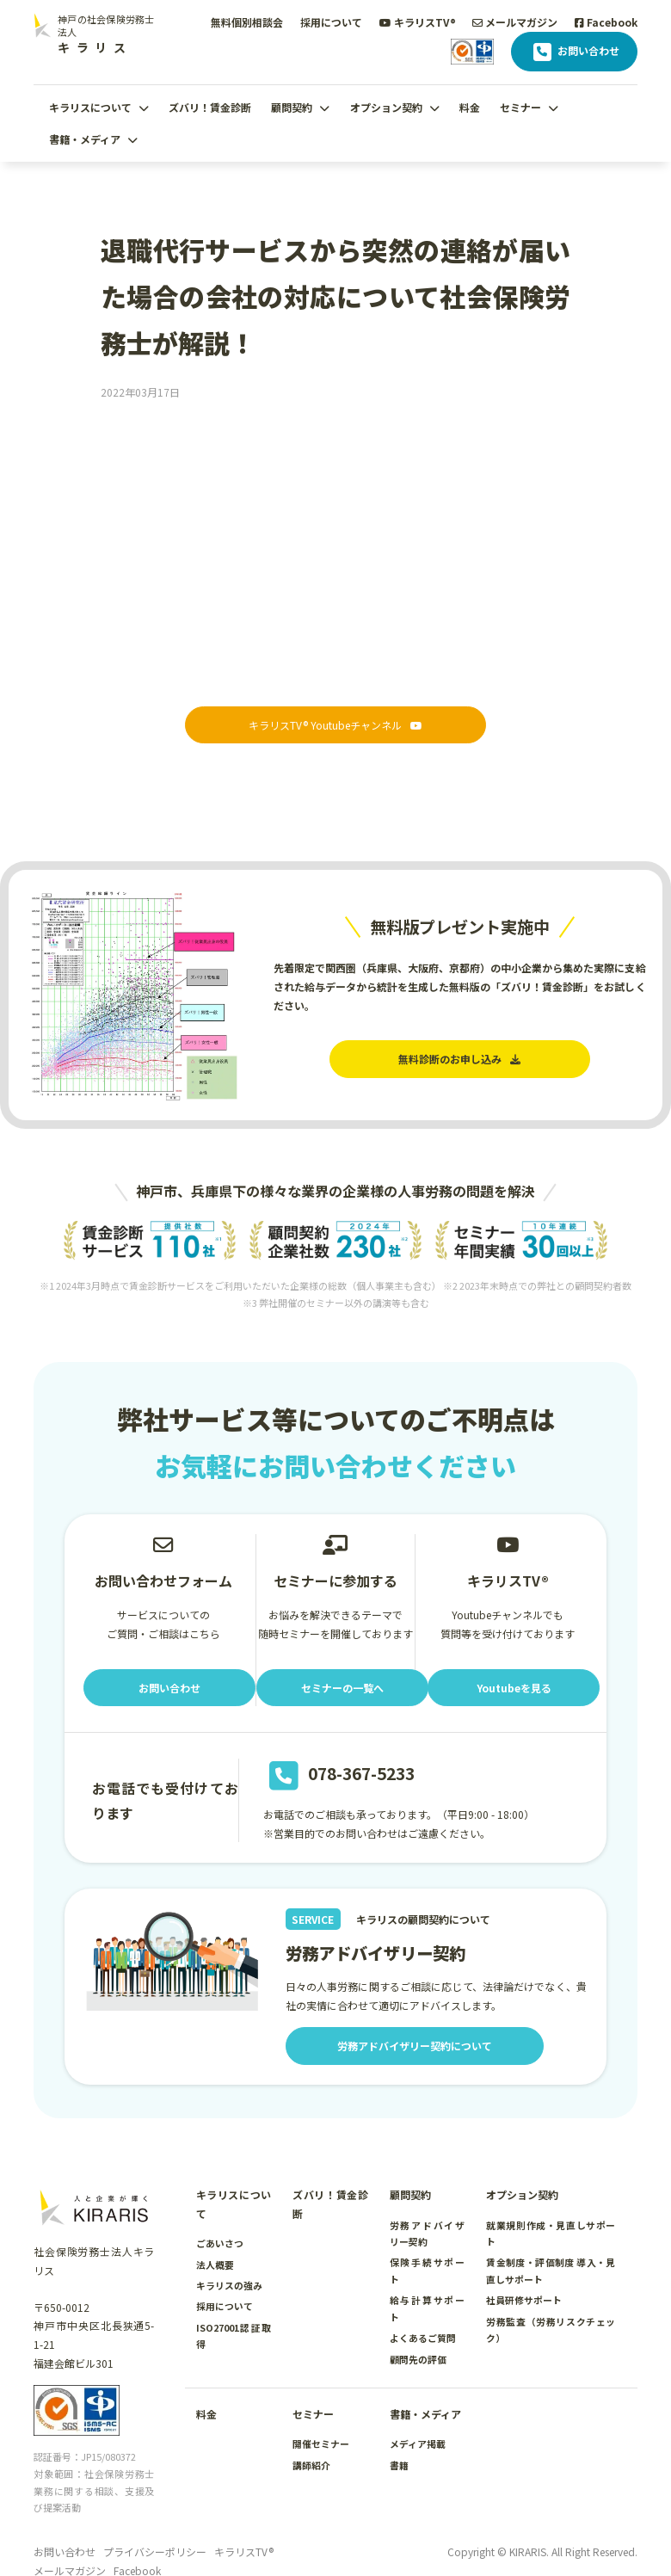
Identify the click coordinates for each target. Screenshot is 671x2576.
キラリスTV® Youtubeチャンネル (335, 725)
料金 (469, 107)
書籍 (399, 2465)
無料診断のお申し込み (459, 1058)
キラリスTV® (417, 22)
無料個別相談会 (247, 22)
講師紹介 (311, 2465)
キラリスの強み (229, 2285)
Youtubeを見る (514, 1687)
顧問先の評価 (418, 2359)
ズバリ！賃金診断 (210, 107)
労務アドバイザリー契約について (414, 2045)
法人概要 (215, 2264)
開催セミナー (320, 2443)
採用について (331, 22)
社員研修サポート (524, 2300)
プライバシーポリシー (154, 2551)
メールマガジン (514, 22)
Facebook (606, 22)
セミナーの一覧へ (342, 1687)
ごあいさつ (219, 2243)
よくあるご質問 (423, 2338)
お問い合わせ (574, 51)
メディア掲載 (418, 2443)
